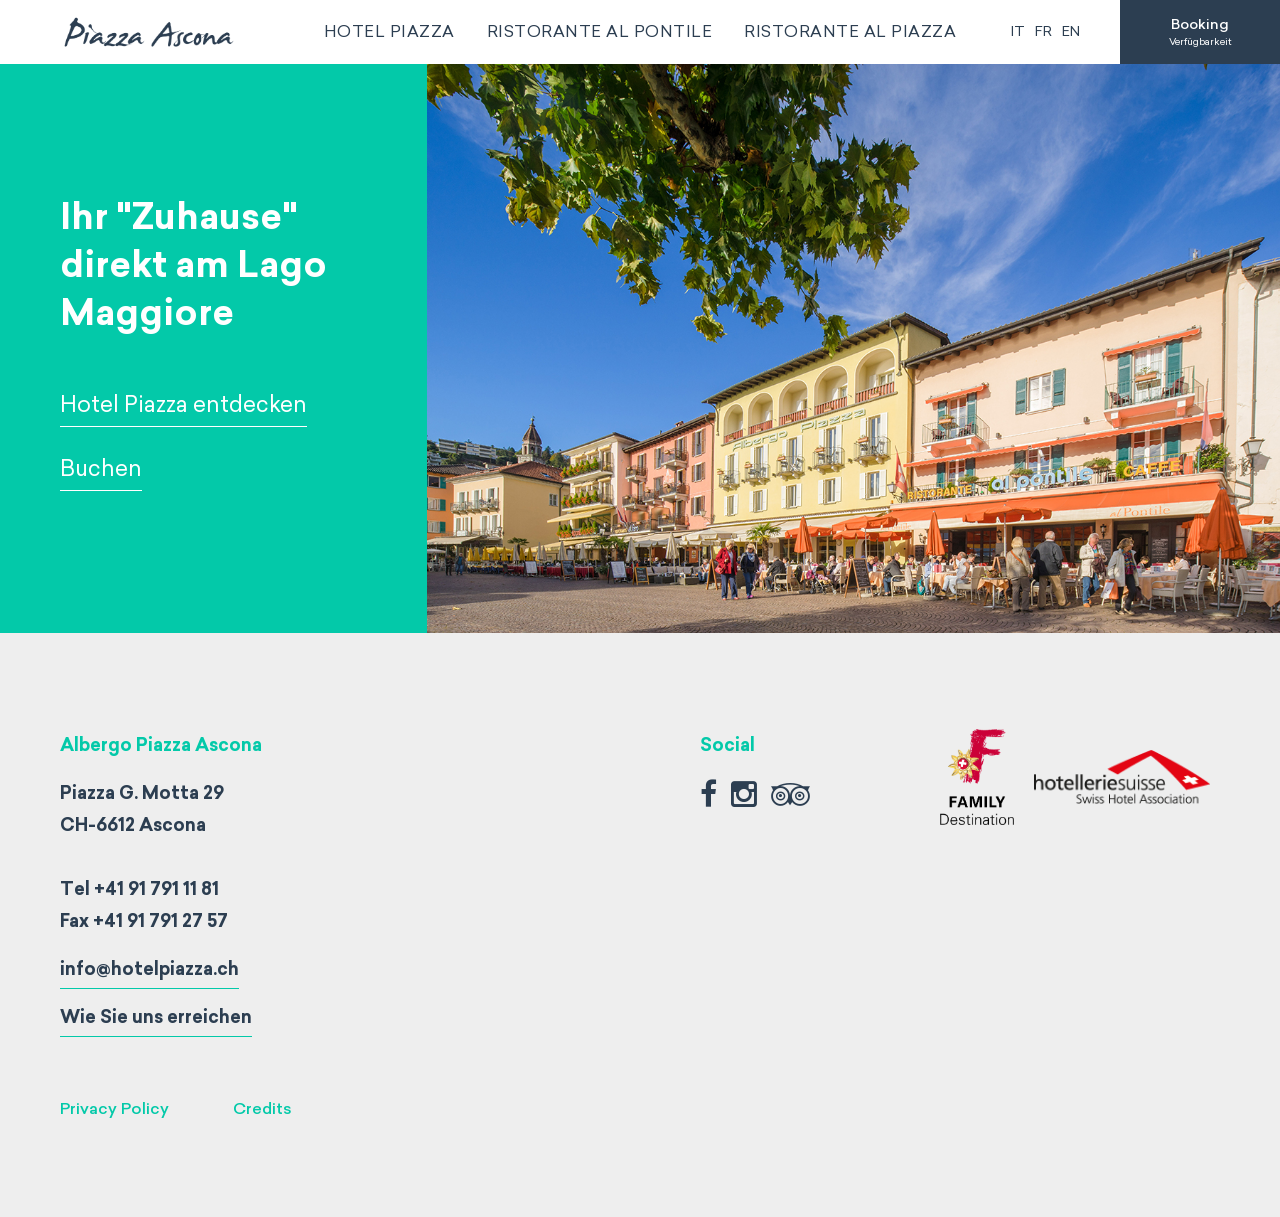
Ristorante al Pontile (600, 31)
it (1018, 31)
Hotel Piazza (389, 31)
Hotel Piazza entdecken (183, 404)
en (1071, 31)
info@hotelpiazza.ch (149, 969)
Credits (262, 1108)
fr (1043, 31)
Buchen (101, 468)
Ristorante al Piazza (850, 31)
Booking (1200, 32)
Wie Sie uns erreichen (156, 1017)
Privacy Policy (114, 1108)
